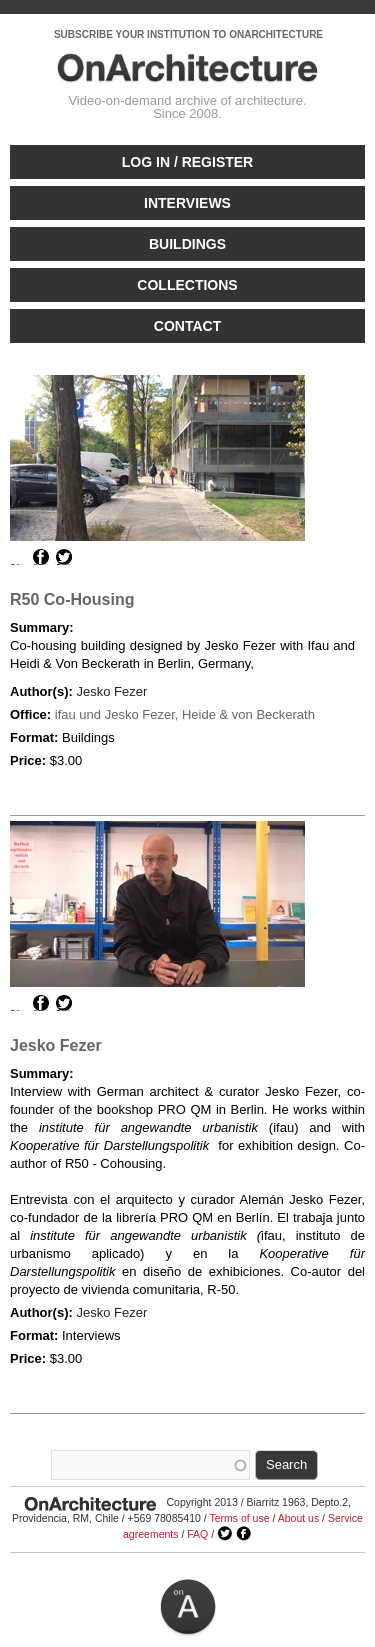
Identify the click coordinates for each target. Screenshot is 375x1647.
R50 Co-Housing (72, 599)
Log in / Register (187, 162)
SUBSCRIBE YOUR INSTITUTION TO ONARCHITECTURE (188, 34)
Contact (187, 326)
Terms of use (239, 1518)
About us (298, 1518)
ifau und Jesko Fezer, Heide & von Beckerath (185, 714)
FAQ (197, 1534)
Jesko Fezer (111, 691)
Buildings (187, 244)
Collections (187, 285)
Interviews (187, 203)
